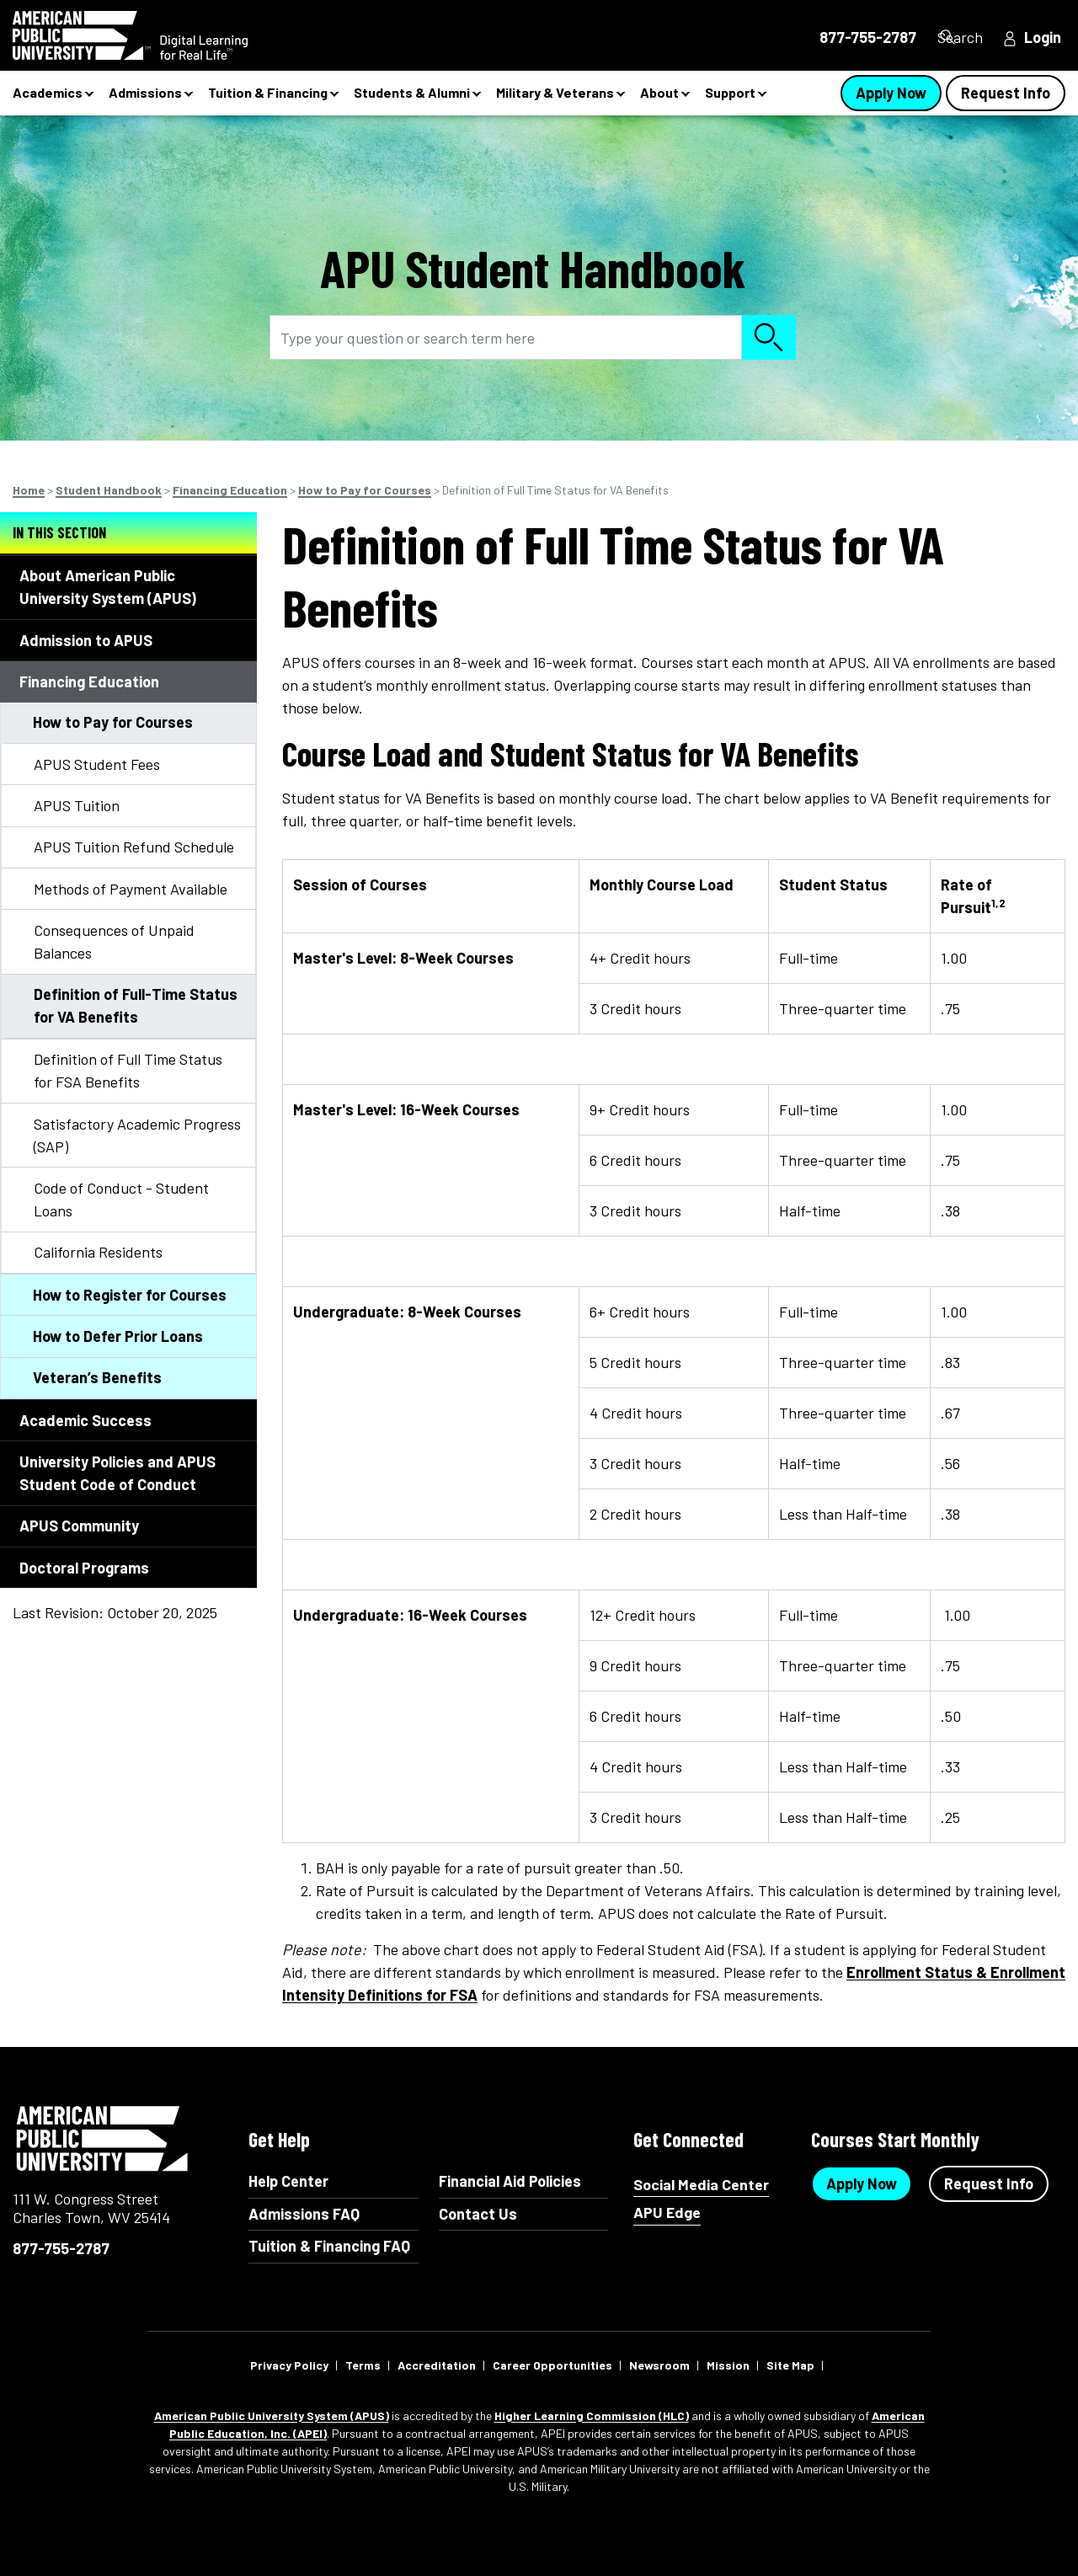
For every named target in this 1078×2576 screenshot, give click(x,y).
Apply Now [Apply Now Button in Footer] (861, 2183)
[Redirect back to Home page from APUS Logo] (160, 35)
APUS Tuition (77, 805)
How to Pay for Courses (364, 490)
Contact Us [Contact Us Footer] (478, 2214)
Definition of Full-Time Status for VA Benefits (135, 1005)
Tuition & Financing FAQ (329, 2246)
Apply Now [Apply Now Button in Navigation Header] (891, 92)
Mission (728, 2365)
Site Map (790, 2365)
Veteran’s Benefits (97, 1377)
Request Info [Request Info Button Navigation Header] (1005, 92)
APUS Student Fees (97, 764)
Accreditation (437, 2365)
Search (956, 37)
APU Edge (667, 2213)
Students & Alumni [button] (412, 92)
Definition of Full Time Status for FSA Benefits (128, 1070)
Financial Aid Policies (510, 2181)
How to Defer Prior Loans (118, 1336)
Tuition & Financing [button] (268, 92)
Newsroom (659, 2365)
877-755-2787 (61, 2248)
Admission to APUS (85, 640)
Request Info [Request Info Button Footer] (988, 2183)
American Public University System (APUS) (271, 2415)
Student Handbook (109, 490)
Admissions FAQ (304, 2214)
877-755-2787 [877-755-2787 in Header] (839, 37)
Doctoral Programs (84, 1567)
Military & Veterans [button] (555, 92)
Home (29, 490)
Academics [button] (48, 92)
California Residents (98, 1252)
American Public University (103, 2139)
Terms (363, 2365)
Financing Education (230, 490)
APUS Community (79, 1525)
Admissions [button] (145, 92)
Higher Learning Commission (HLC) (591, 2415)
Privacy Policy (289, 2365)
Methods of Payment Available (130, 888)
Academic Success (85, 1420)
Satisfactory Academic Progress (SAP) (137, 1135)
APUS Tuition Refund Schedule (134, 846)
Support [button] (730, 92)
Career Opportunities (552, 2365)
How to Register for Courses (130, 1294)
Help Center (288, 2181)
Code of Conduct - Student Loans (121, 1199)
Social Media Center (701, 2185)
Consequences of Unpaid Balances (114, 941)
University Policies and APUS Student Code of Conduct (117, 1473)
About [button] (659, 92)
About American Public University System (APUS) (107, 586)
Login (1042, 37)
